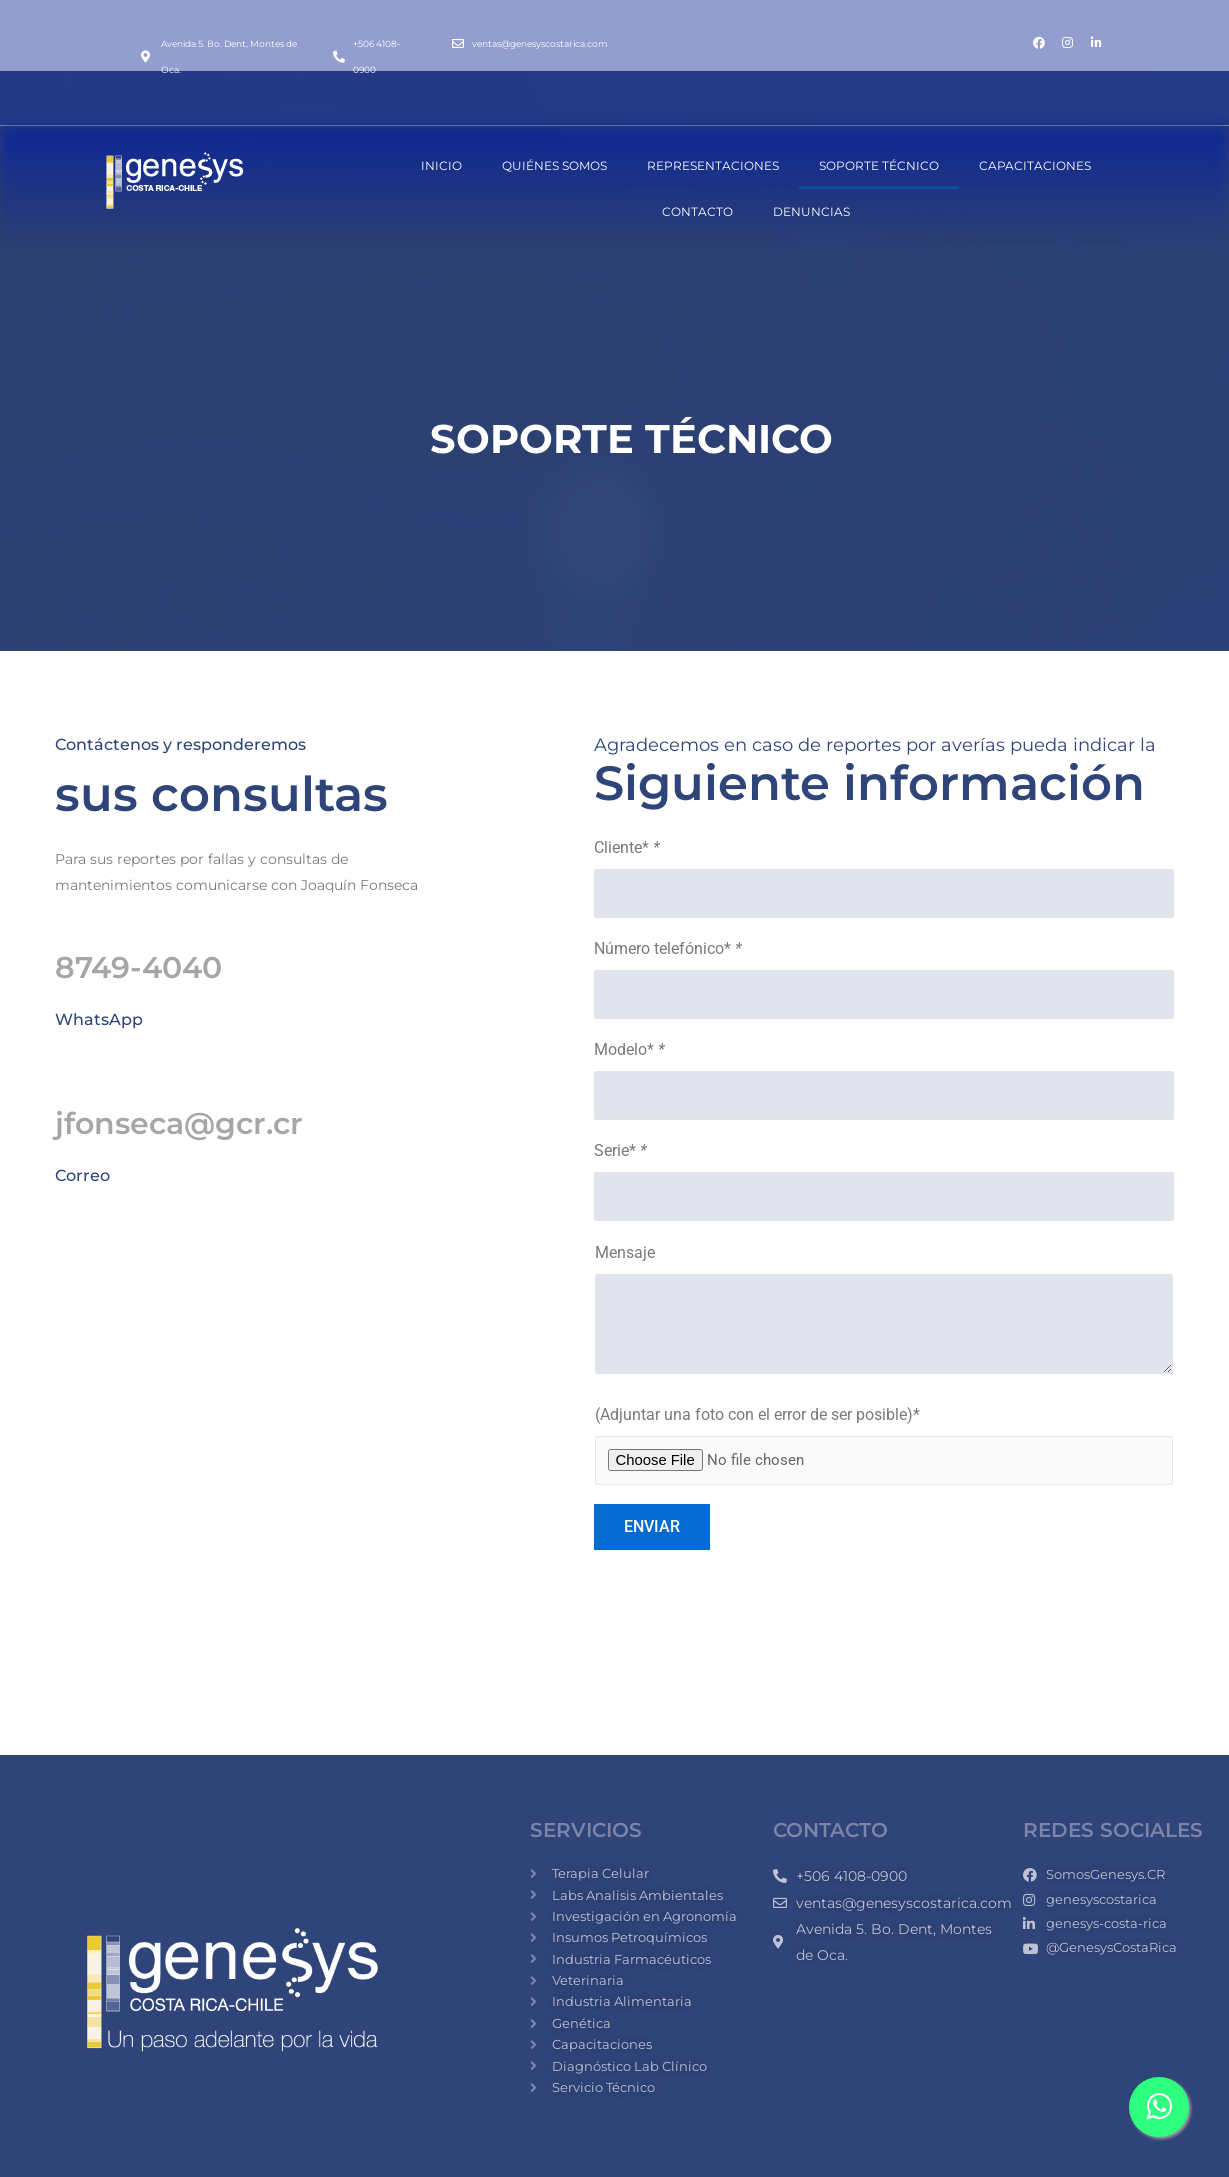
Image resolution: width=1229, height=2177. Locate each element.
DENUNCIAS (811, 211)
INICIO (441, 165)
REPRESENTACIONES (713, 165)
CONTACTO (697, 211)
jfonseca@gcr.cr (179, 1123)
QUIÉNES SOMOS (554, 165)
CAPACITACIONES (1035, 165)
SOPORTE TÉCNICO (879, 165)
